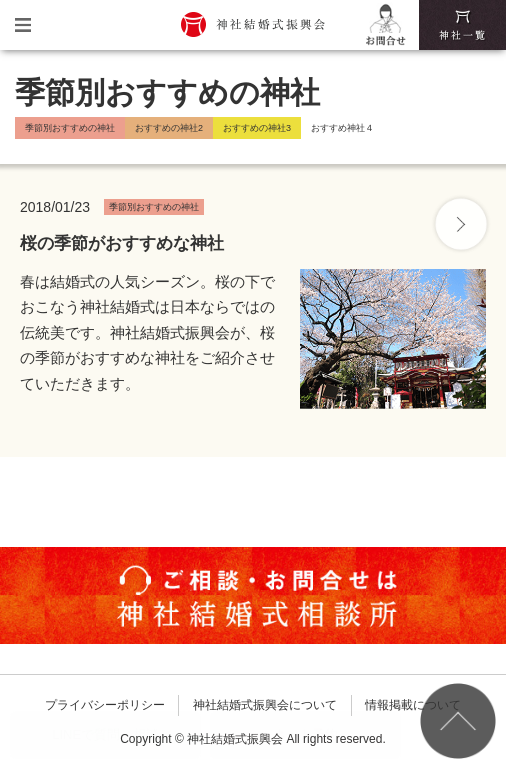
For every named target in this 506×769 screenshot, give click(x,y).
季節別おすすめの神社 (70, 128)
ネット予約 (305, 734)
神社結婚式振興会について (265, 705)
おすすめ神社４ (342, 128)
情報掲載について (413, 705)
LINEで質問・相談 (105, 734)
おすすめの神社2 (169, 128)
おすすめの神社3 (257, 128)
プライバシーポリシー (105, 705)
